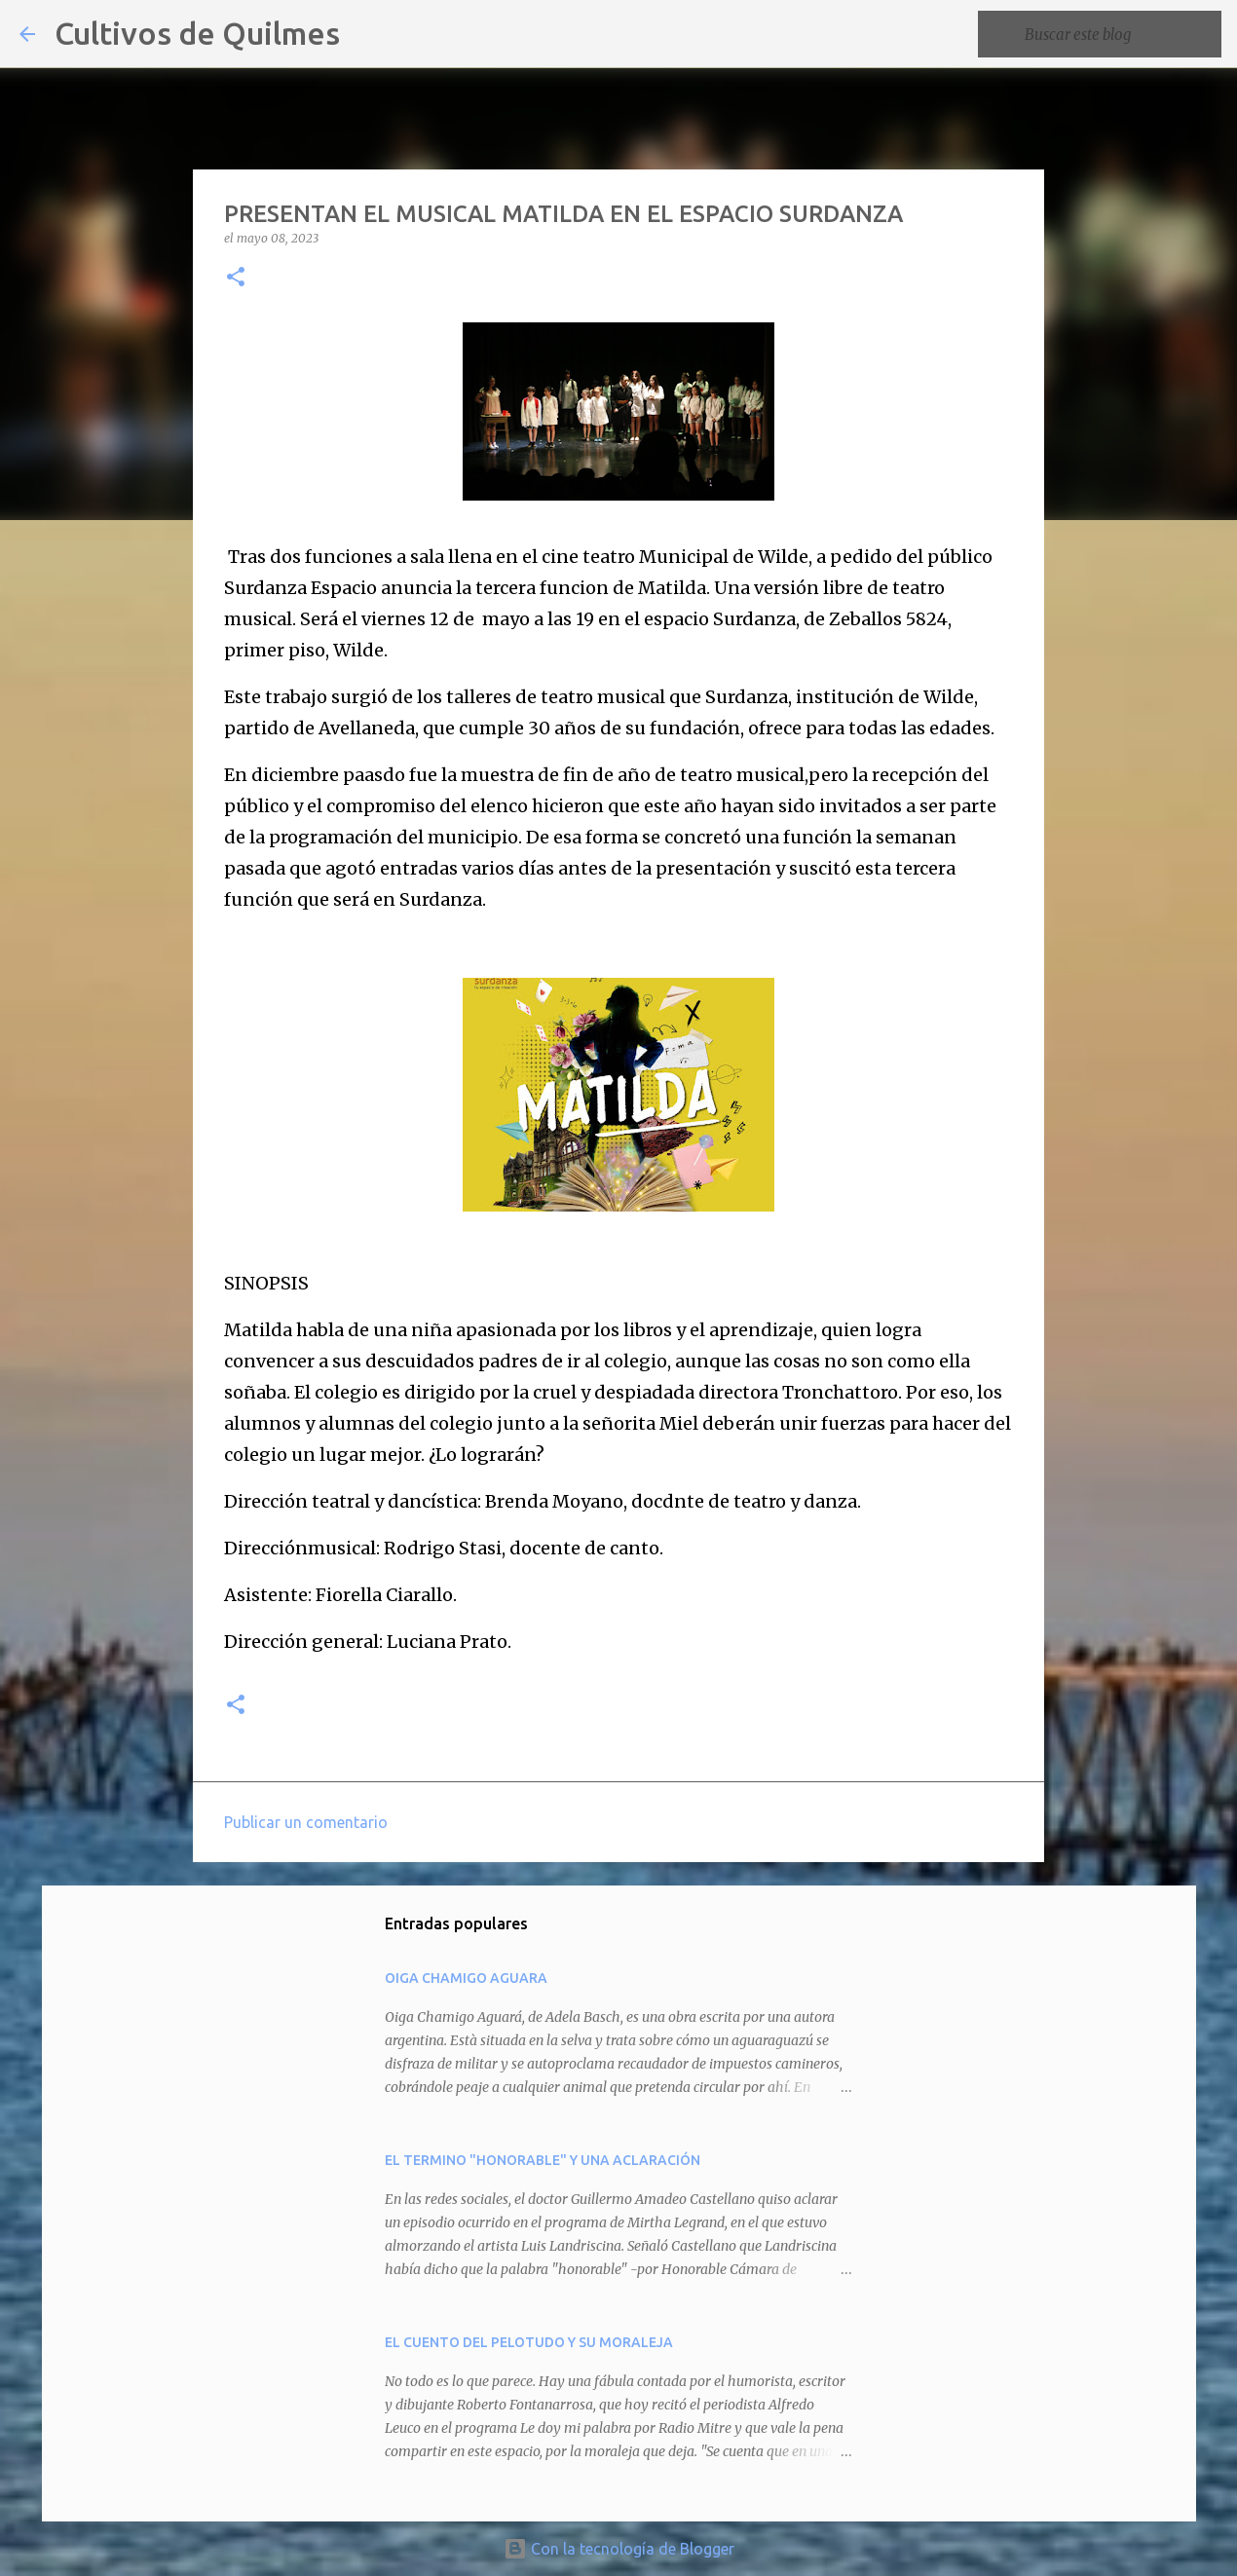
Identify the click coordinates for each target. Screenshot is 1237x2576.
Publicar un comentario (306, 1822)
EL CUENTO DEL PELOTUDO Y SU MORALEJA (529, 2342)
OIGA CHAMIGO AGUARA (466, 1978)
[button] (235, 278)
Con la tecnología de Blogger (619, 2548)
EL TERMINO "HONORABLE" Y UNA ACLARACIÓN (542, 2160)
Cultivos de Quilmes (197, 33)
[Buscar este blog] (1119, 34)
